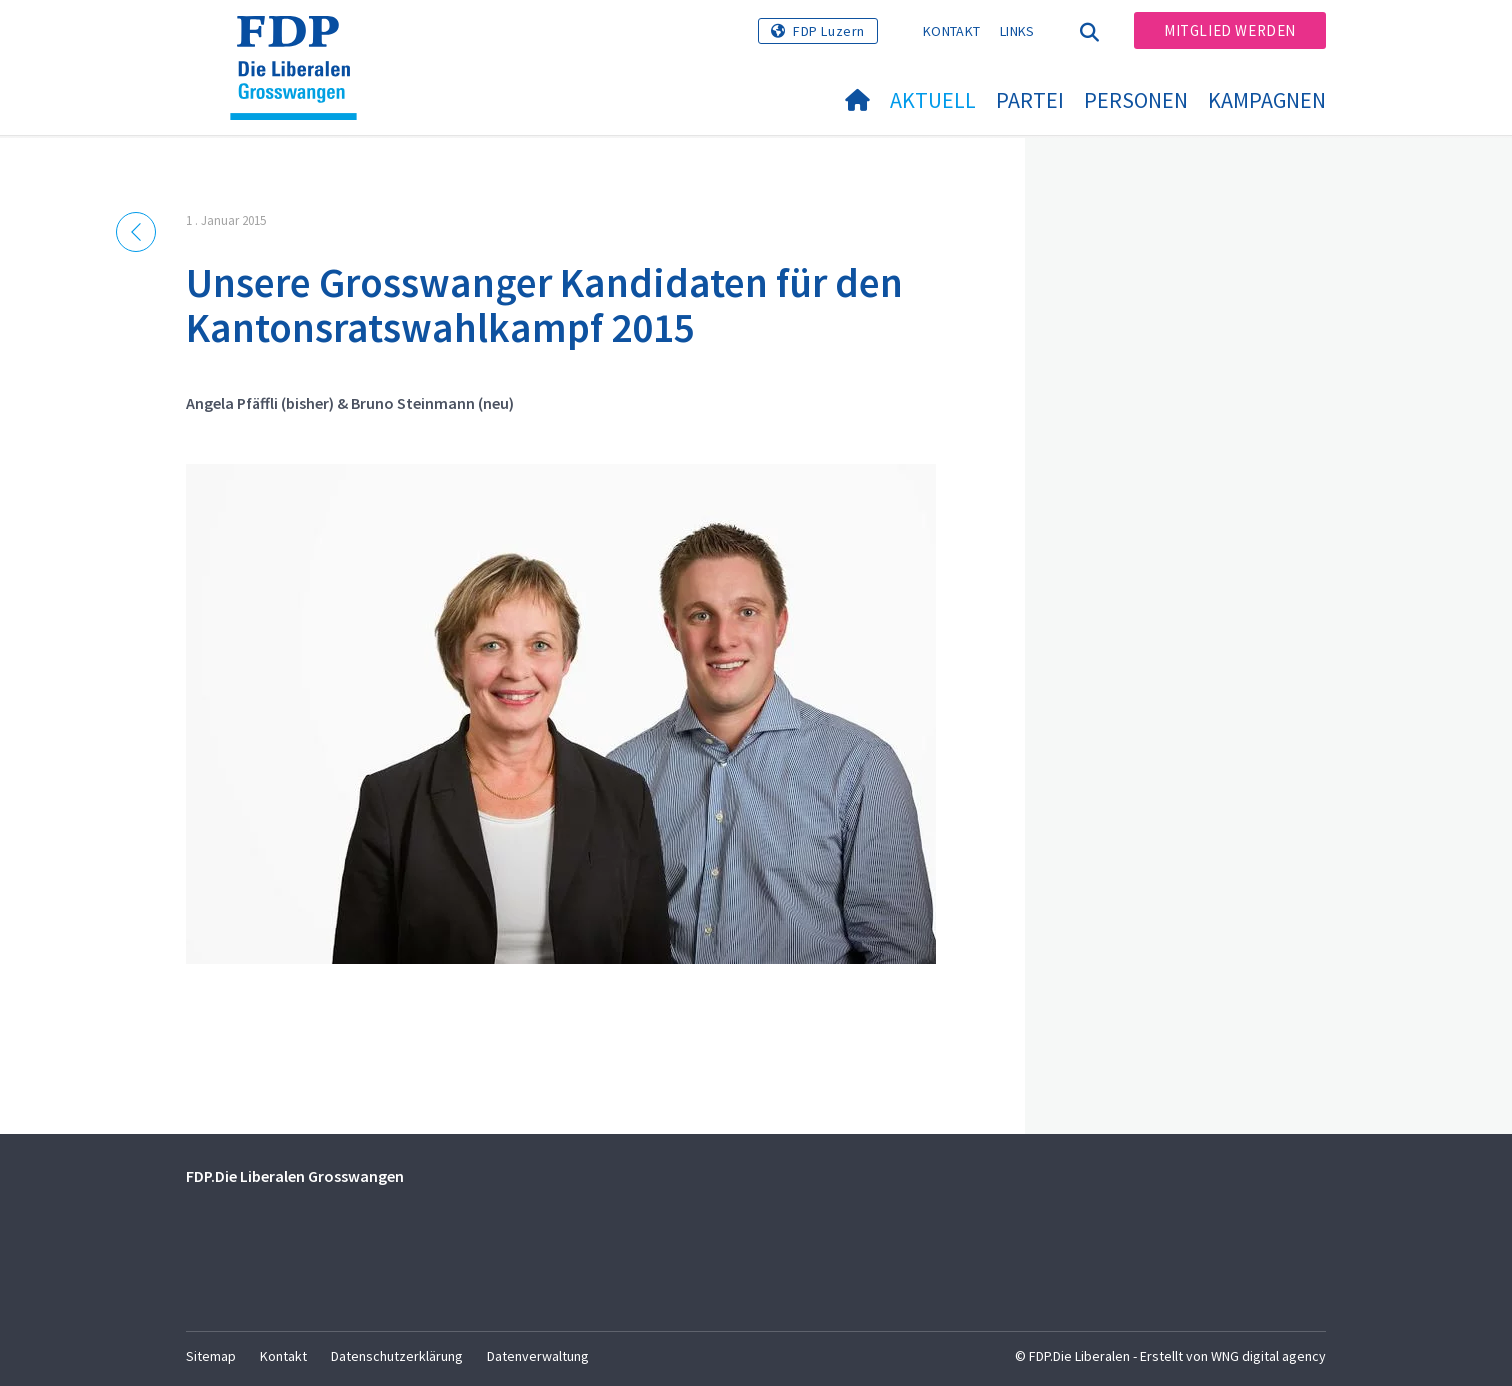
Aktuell (933, 100)
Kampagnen (1267, 100)
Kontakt (951, 31)
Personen (1136, 100)
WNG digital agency (1268, 1356)
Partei (1030, 100)
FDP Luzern (829, 31)
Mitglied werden (1230, 30)
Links (1017, 31)
